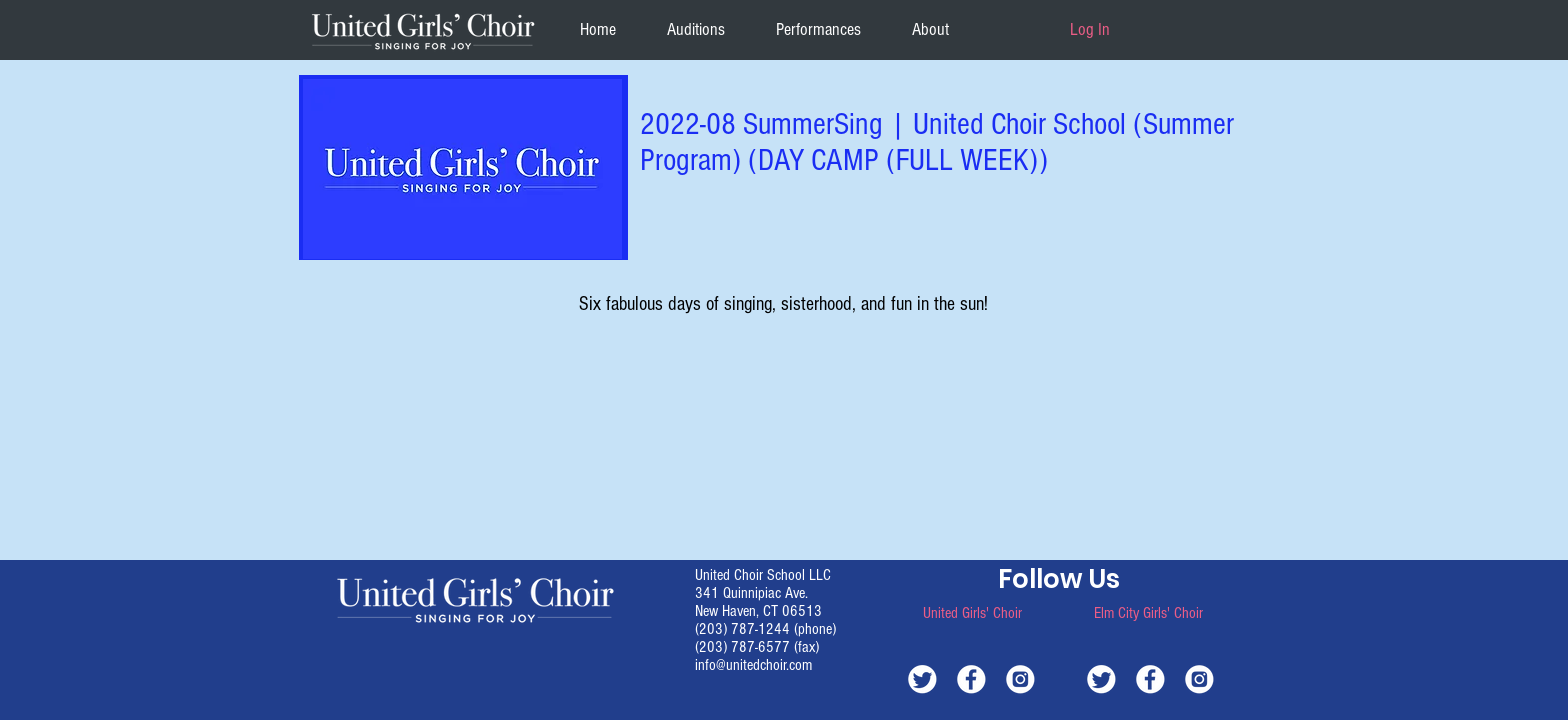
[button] (930, 29)
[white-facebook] (971, 678)
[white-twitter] (922, 678)
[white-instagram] (1020, 678)
